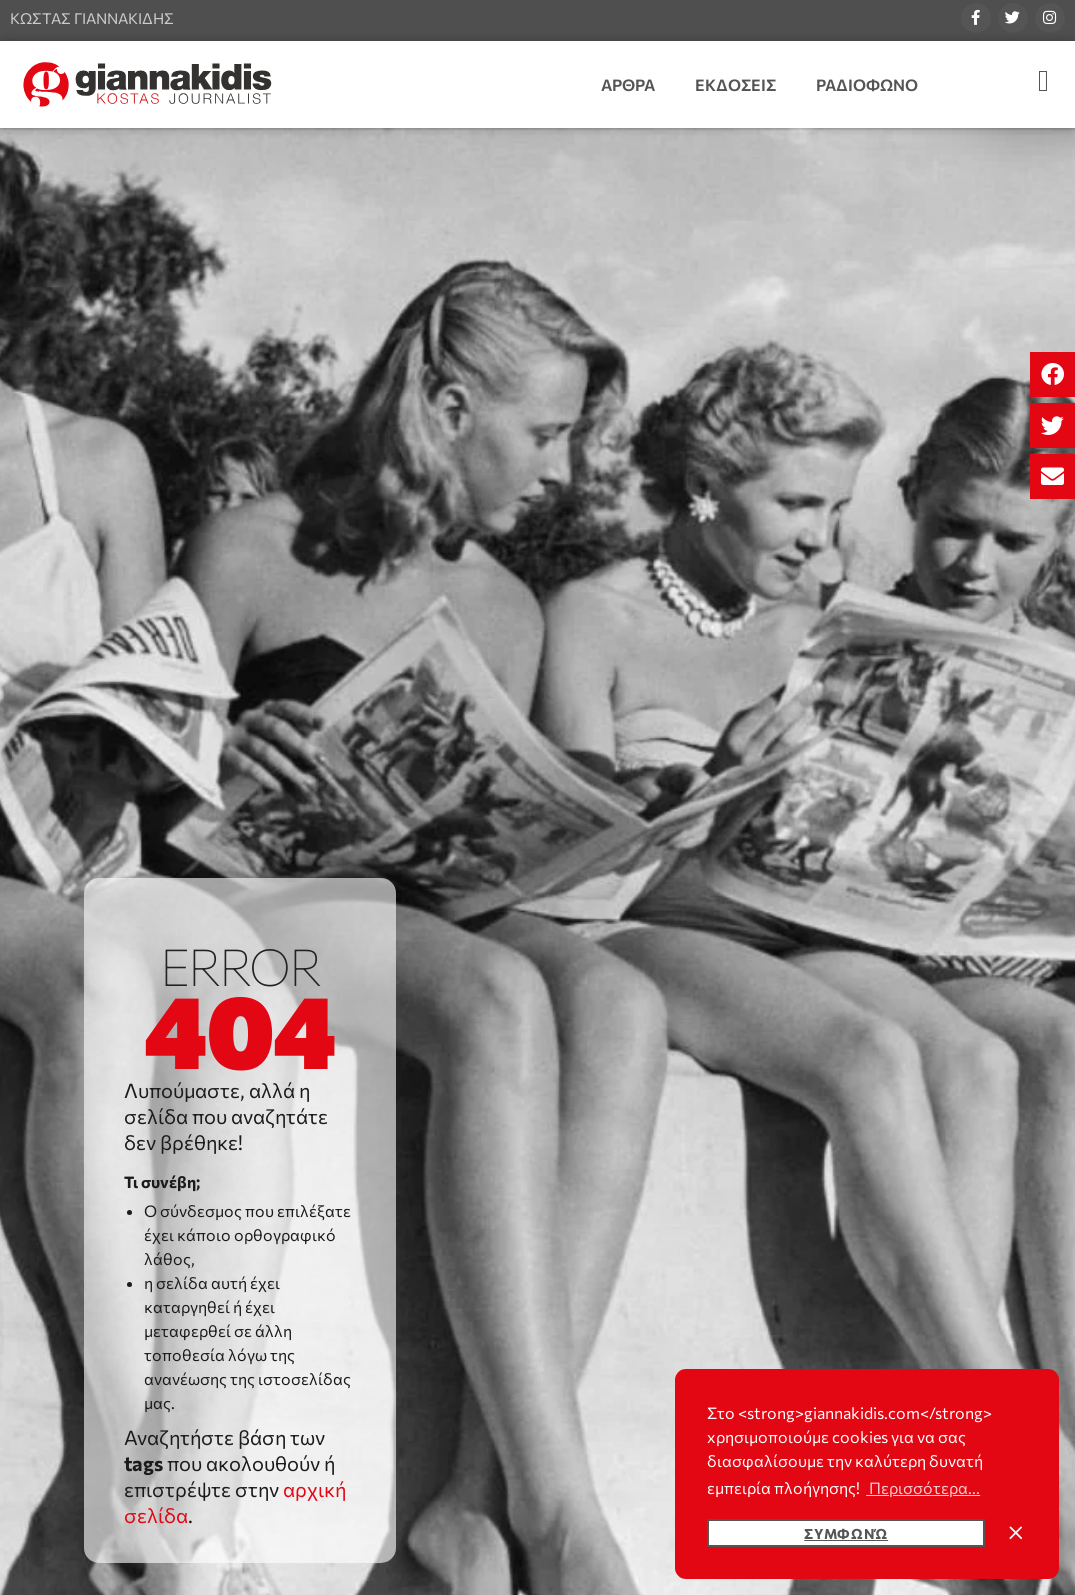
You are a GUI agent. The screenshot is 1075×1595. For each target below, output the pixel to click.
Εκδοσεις (735, 84)
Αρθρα (628, 84)
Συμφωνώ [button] (846, 1533)
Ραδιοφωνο (867, 84)
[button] (1052, 374)
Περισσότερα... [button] (923, 1487)
